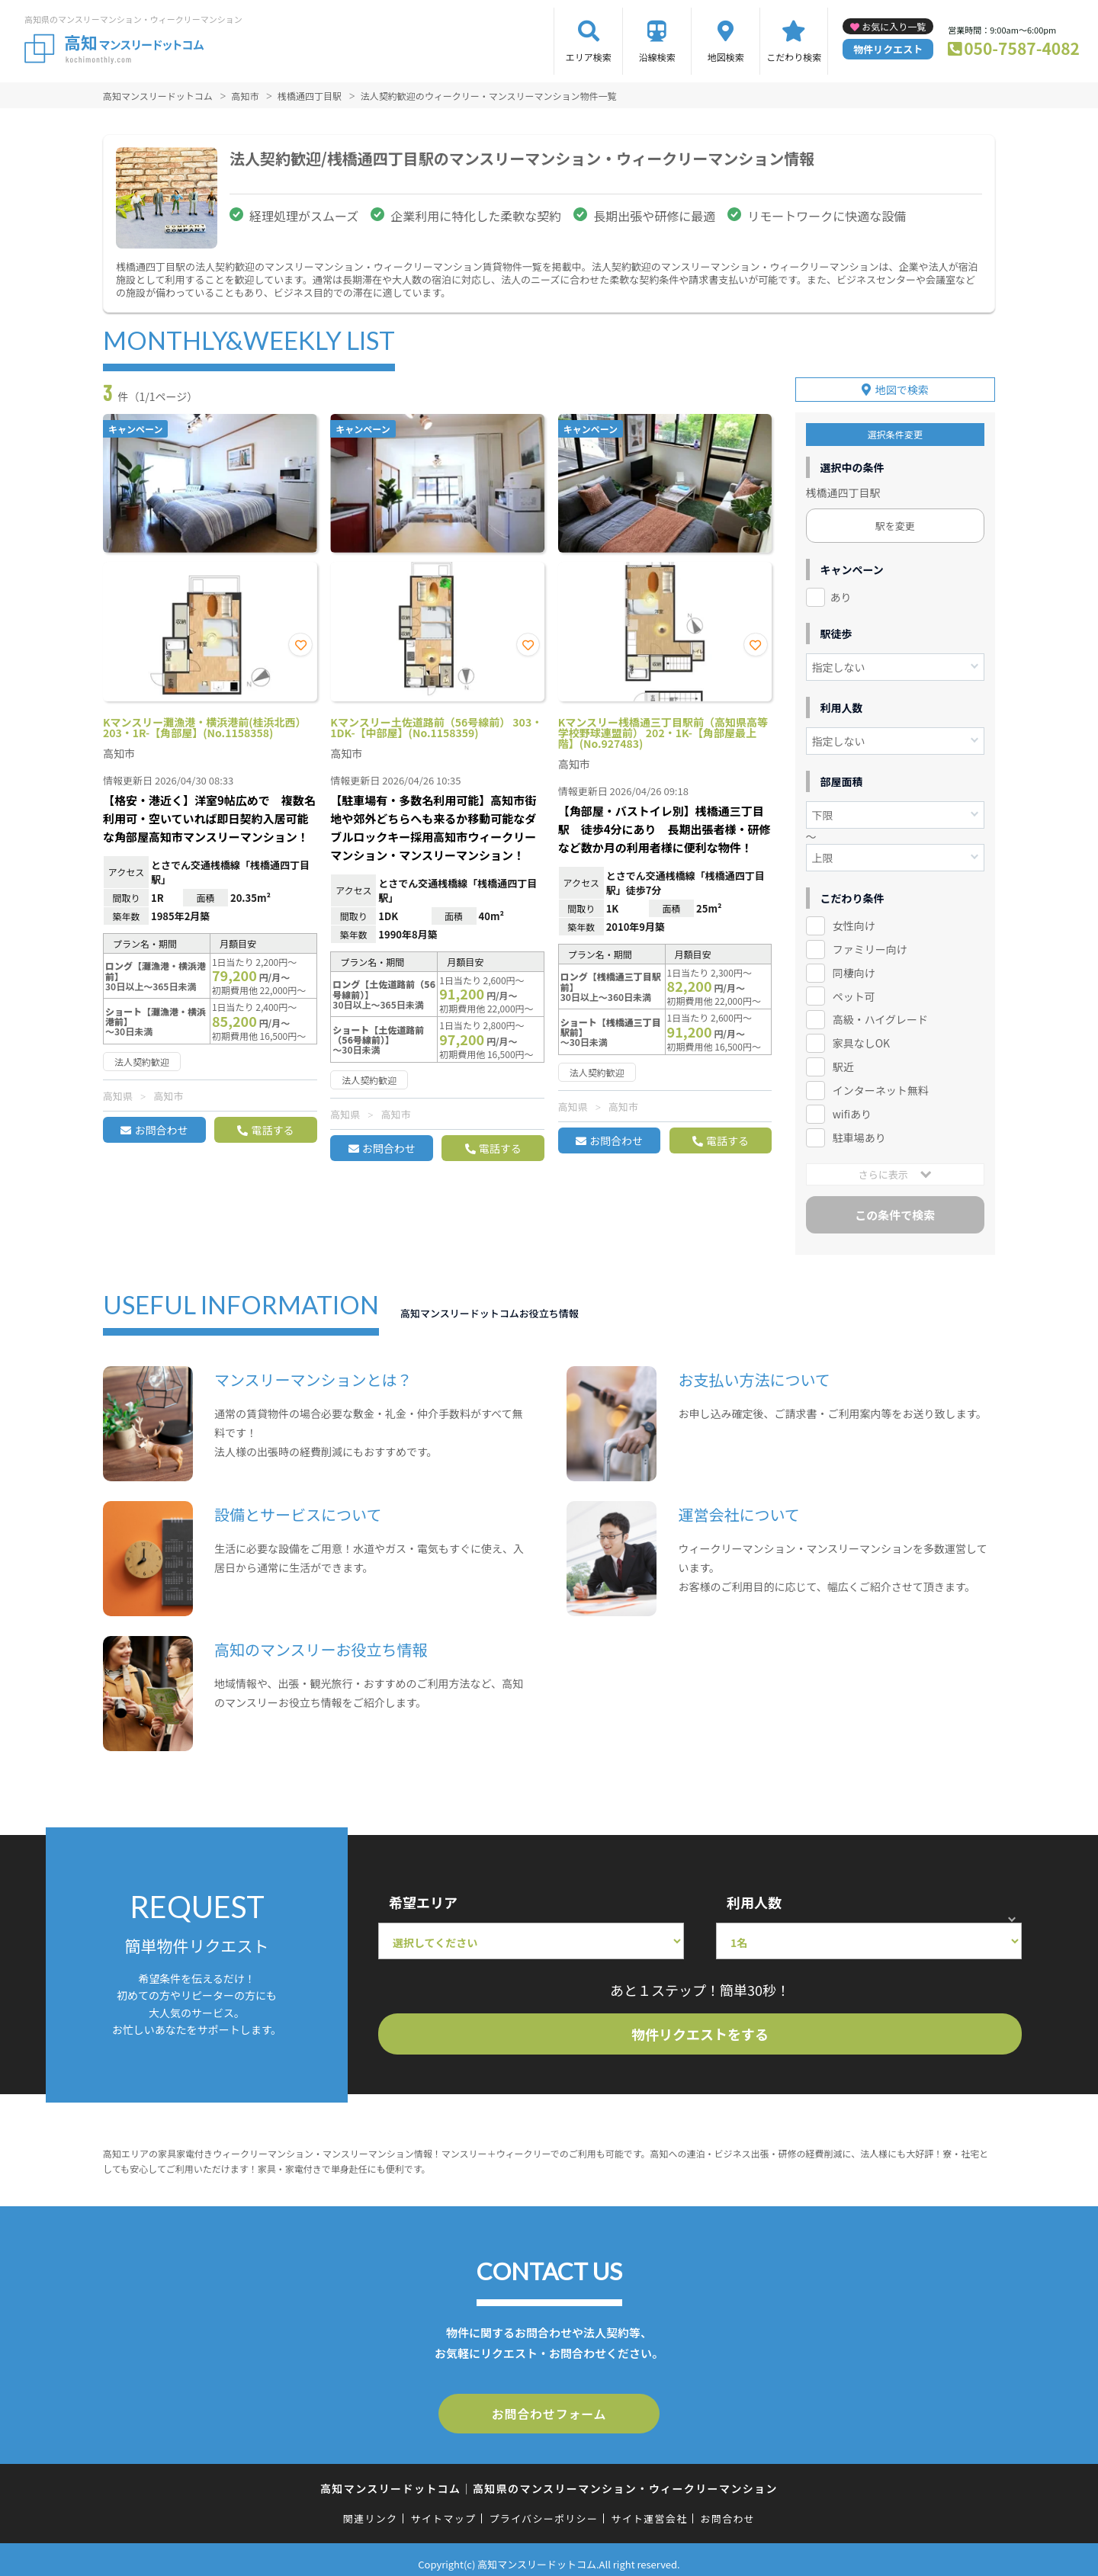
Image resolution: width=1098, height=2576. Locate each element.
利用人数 (754, 1896)
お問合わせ (161, 1129)
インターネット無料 (881, 1084)
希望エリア (423, 1896)
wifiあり (852, 1107)
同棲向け (854, 966)
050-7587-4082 (1022, 48)
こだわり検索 (793, 56)
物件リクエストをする (700, 2028)
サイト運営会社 (649, 2509)
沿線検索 (657, 56)
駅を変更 (895, 519)
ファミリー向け (870, 943)
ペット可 (854, 989)
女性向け (854, 919)
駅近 (843, 1060)
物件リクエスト (888, 49)
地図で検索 (902, 383)
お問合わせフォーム (549, 2406)
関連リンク (370, 2509)
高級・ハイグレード (880, 1013)
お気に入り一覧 (894, 26)
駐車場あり (859, 1131)
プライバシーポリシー (543, 2509)
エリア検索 (589, 56)
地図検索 (726, 56)
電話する (272, 1129)
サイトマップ (444, 2509)
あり (841, 590)
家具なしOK (861, 1036)
